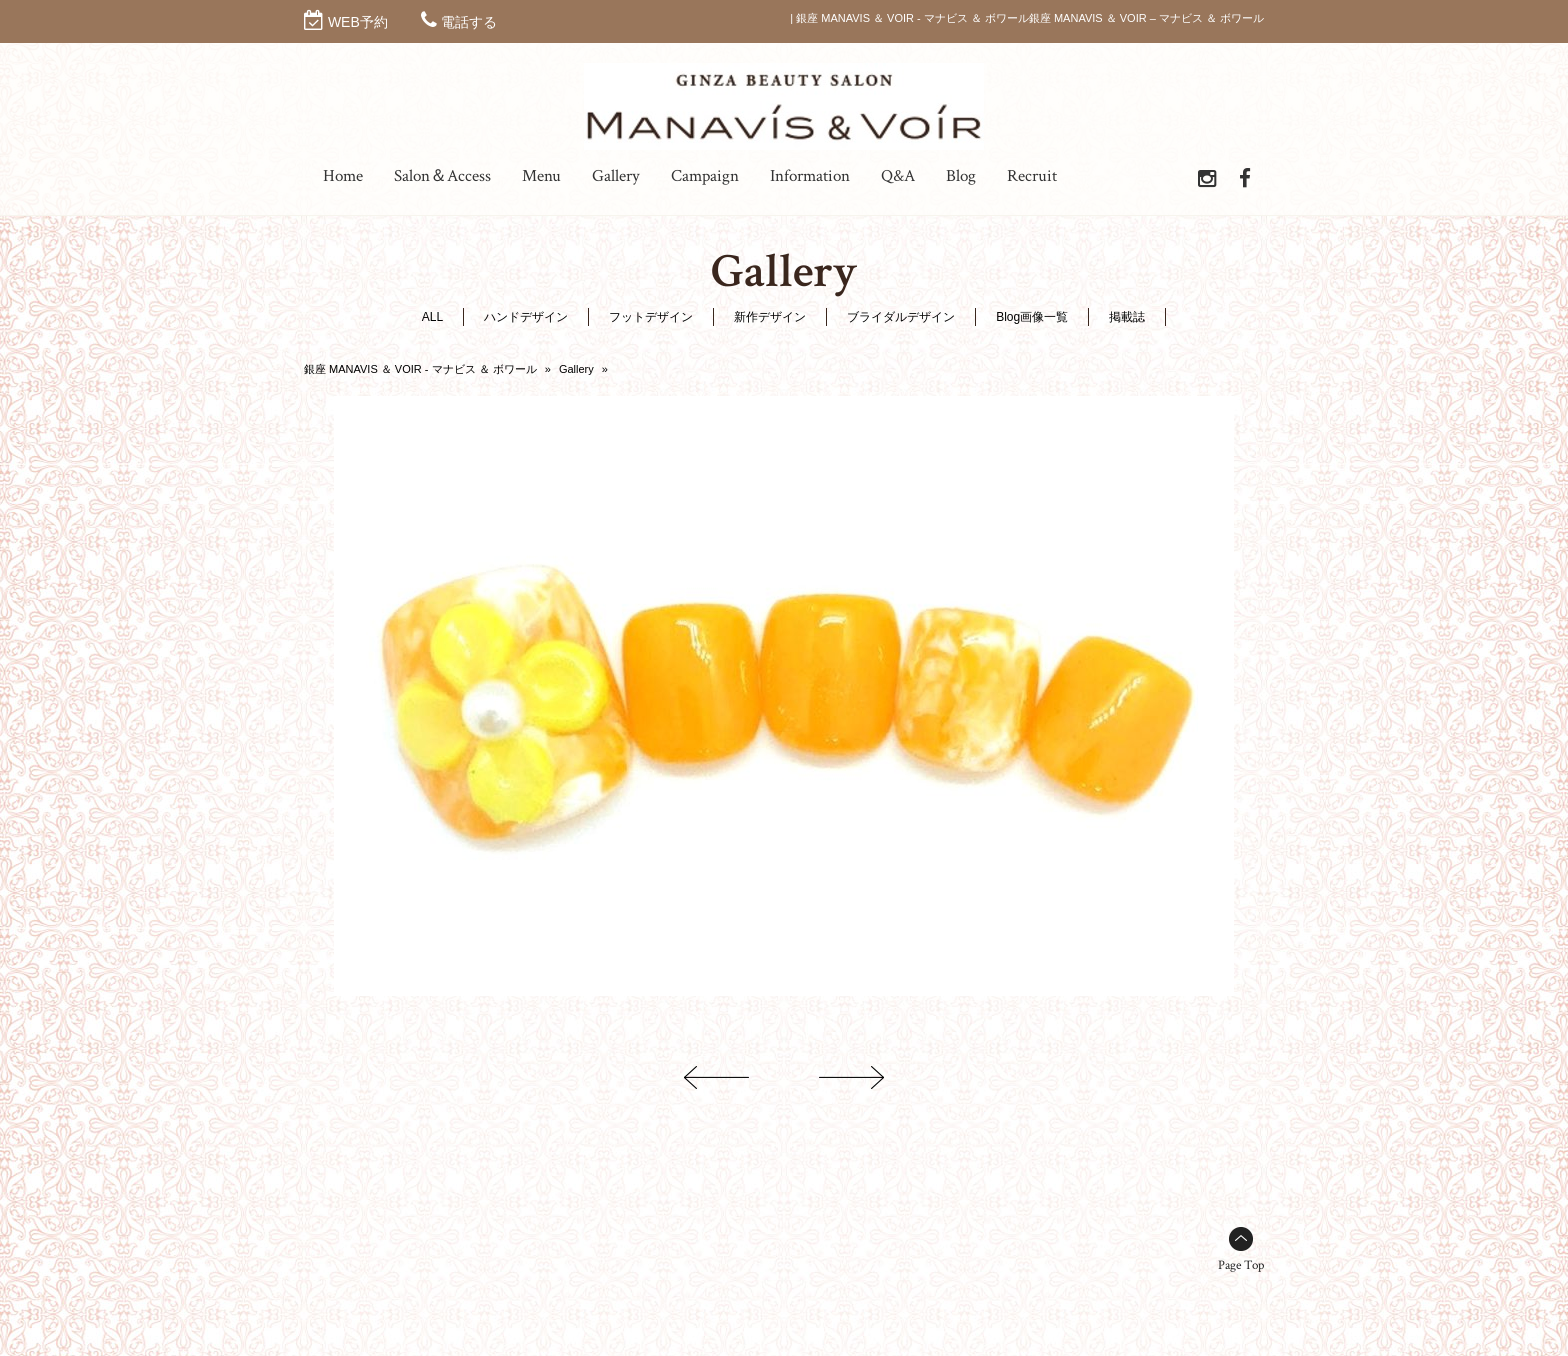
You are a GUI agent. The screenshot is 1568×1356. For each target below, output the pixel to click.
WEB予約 (358, 22)
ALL (432, 317)
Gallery (576, 369)
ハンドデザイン (526, 317)
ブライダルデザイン (901, 317)
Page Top (1241, 1265)
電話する (469, 22)
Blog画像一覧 (1032, 317)
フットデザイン (651, 317)
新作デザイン (770, 317)
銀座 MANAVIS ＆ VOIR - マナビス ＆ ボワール (420, 369)
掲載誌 (1127, 317)
